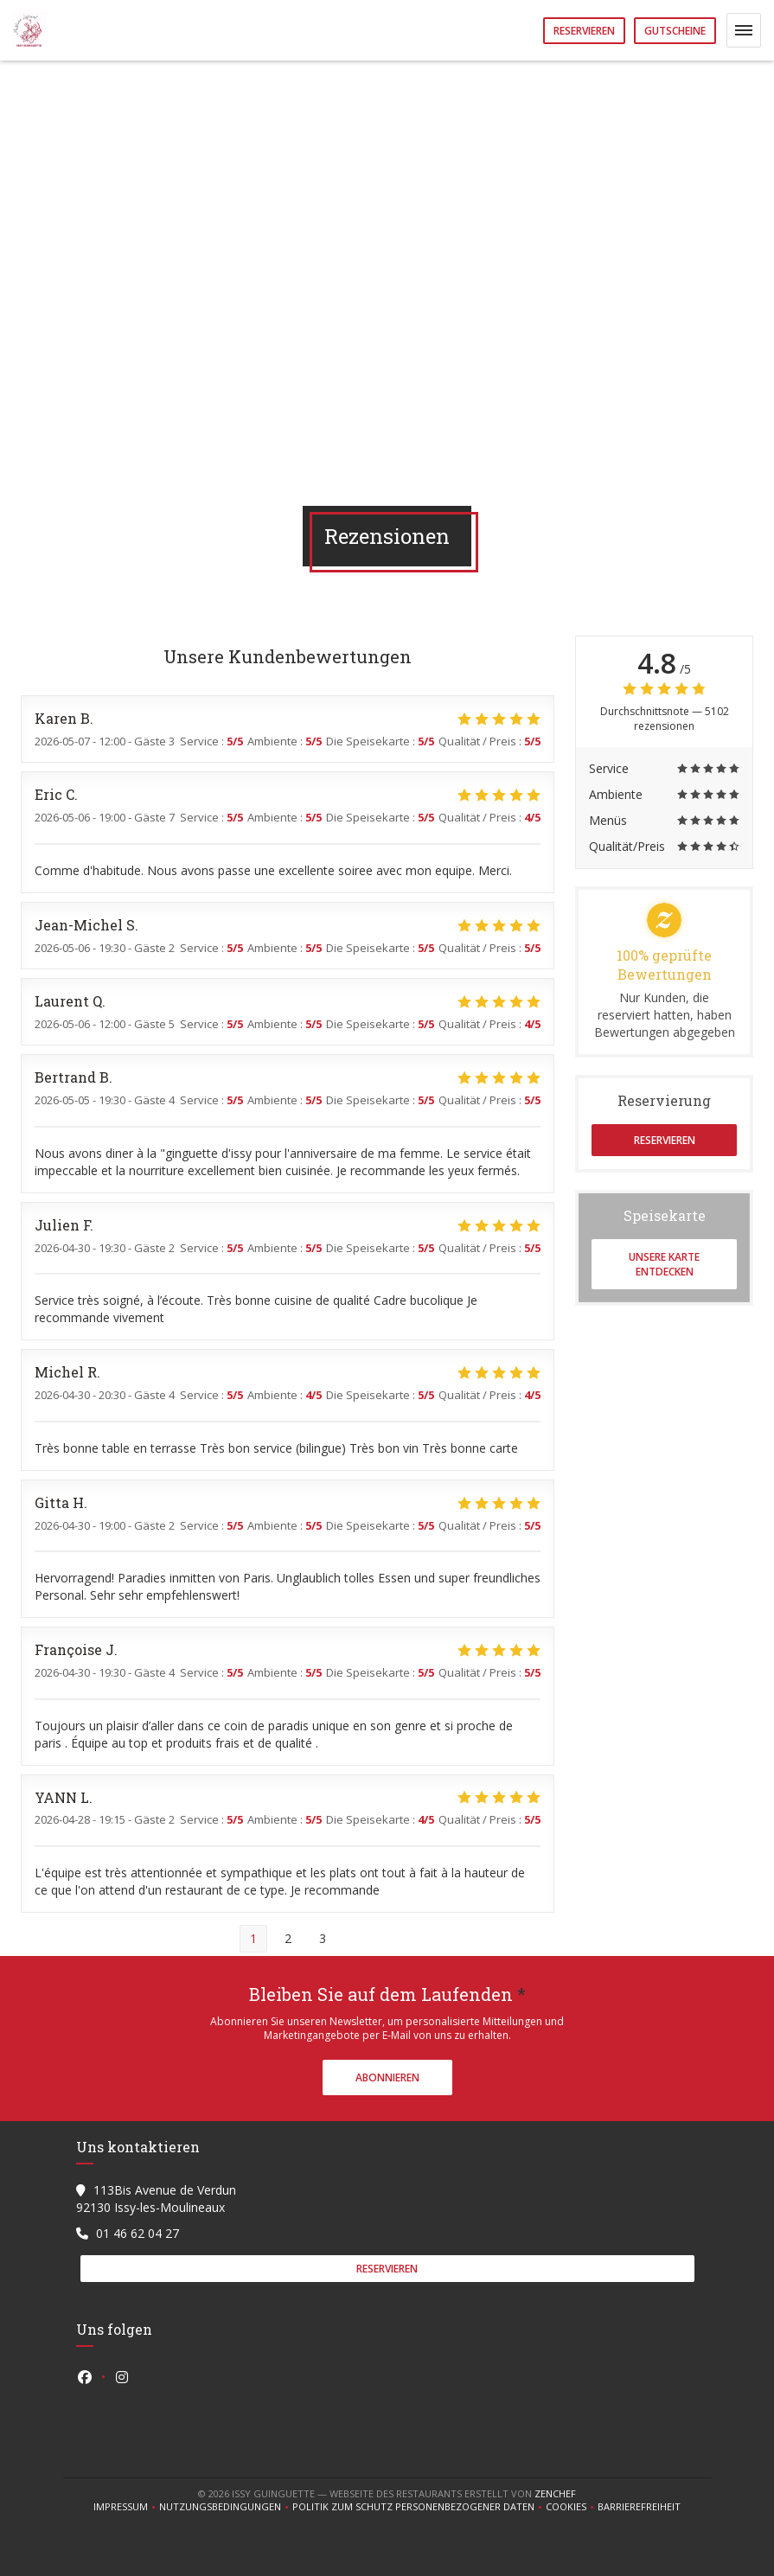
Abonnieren (387, 2077)
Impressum (126, 2507)
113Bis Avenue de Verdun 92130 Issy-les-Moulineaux (156, 2198)
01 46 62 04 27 (137, 2233)
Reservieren (584, 30)
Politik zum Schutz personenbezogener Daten (419, 2507)
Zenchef (555, 2493)
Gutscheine (675, 30)
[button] (743, 30)
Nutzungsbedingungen (225, 2507)
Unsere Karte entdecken (664, 1264)
